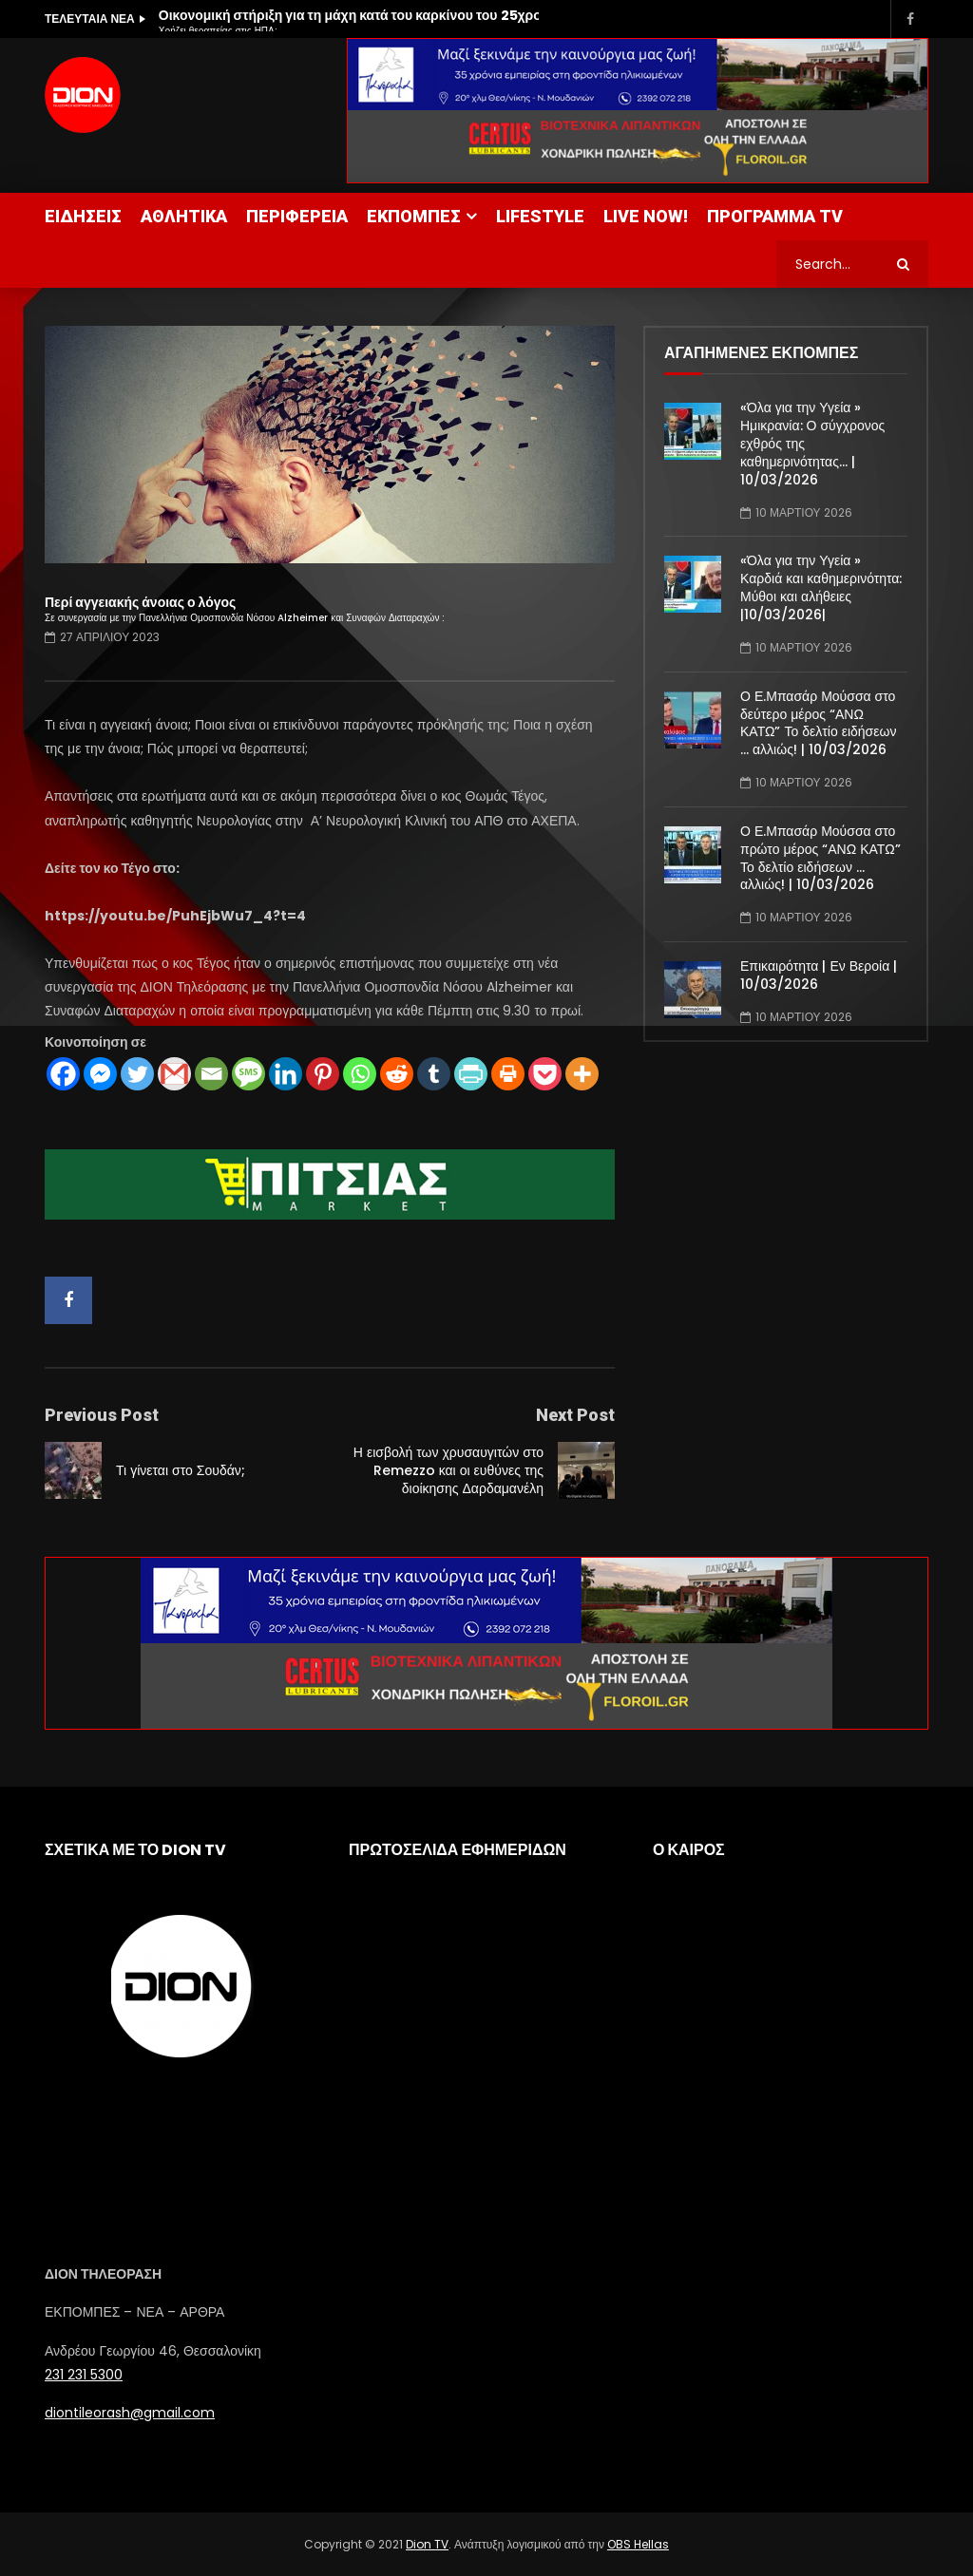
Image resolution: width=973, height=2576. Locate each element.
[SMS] (248, 1073)
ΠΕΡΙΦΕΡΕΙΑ (297, 216)
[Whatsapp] (359, 1073)
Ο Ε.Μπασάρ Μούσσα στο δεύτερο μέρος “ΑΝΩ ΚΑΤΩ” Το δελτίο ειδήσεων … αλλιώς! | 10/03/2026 (818, 723)
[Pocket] (545, 1073)
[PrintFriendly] (470, 1073)
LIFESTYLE (540, 216)
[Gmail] (174, 1073)
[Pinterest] (322, 1073)
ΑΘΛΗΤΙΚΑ (184, 216)
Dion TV (427, 2544)
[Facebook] (63, 1073)
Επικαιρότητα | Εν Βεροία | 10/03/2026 (818, 975)
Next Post (575, 1415)
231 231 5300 (84, 2374)
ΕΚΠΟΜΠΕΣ (414, 216)
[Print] (508, 1073)
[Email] (211, 1073)
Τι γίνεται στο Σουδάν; (180, 1470)
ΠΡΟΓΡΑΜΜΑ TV (775, 216)
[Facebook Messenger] (100, 1073)
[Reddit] (396, 1073)
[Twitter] (137, 1073)
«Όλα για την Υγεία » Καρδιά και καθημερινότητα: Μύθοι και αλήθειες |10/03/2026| (821, 587)
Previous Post (102, 1415)
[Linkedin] (285, 1073)
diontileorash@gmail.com (130, 2412)
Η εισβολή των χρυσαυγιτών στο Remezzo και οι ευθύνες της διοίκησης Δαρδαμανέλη (448, 1470)
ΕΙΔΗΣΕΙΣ (83, 216)
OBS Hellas (638, 2544)
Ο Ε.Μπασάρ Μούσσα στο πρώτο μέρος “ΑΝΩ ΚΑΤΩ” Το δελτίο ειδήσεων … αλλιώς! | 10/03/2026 (820, 858)
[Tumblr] (433, 1073)
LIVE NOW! (645, 216)
